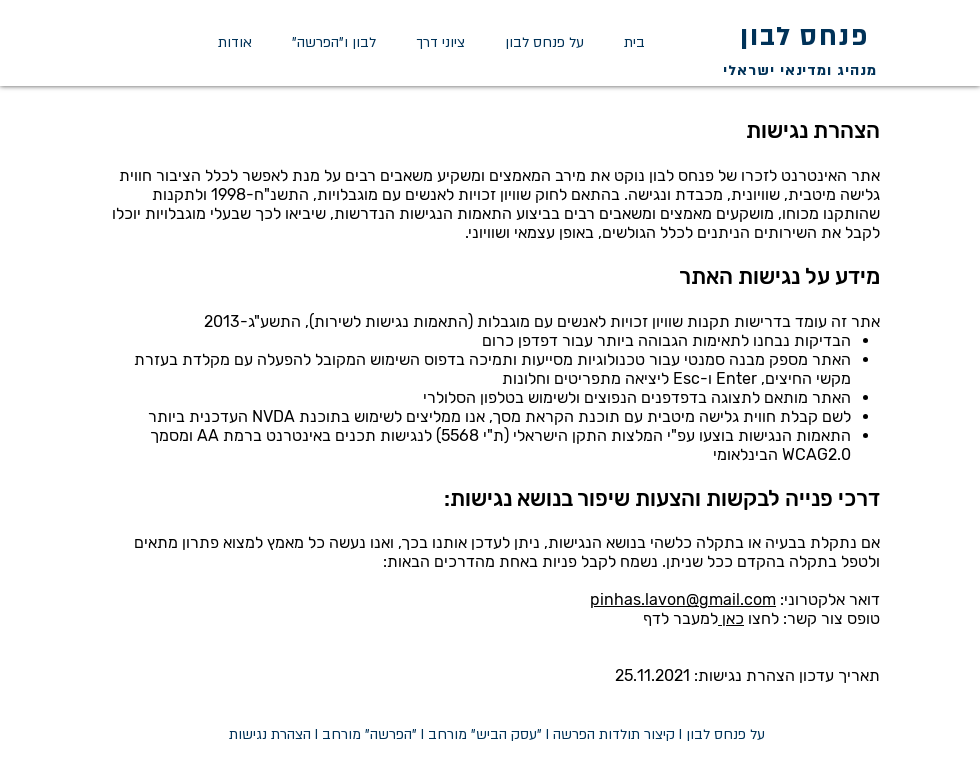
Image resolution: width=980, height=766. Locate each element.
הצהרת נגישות (270, 734)
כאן (731, 618)
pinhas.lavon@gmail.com (683, 599)
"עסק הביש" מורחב (485, 734)
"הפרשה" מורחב (369, 734)
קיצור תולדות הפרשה (614, 734)
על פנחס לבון (725, 734)
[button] (440, 43)
